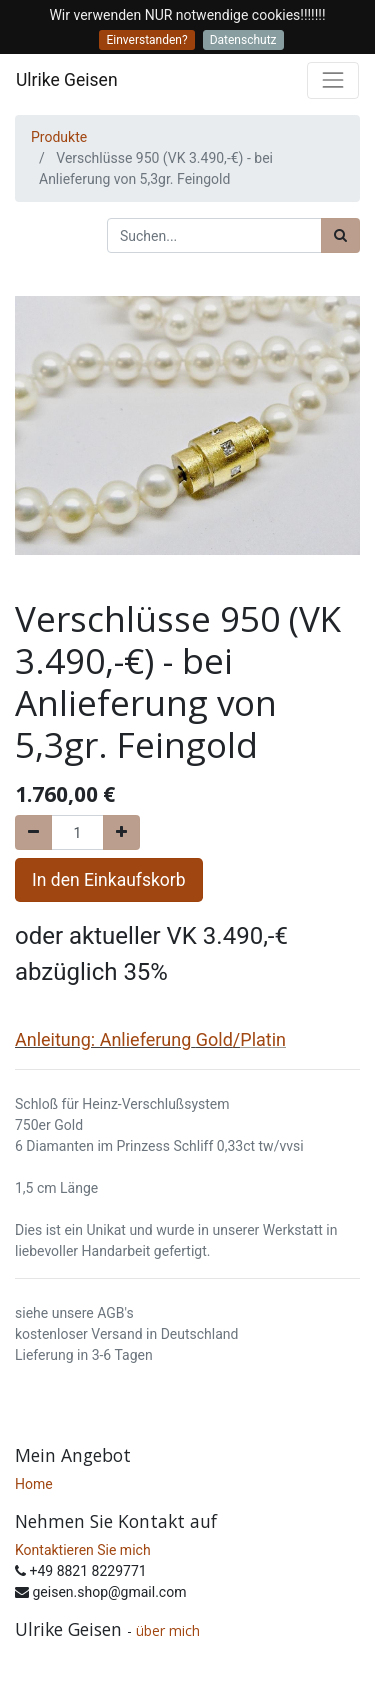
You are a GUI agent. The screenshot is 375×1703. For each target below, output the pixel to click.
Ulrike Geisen (67, 80)
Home (34, 1484)
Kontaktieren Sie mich (83, 1550)
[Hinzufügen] (121, 832)
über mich (170, 1630)
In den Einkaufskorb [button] (109, 880)
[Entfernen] (33, 832)
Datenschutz (243, 40)
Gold (214, 1039)
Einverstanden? (146, 40)
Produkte (59, 137)
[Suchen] (340, 235)
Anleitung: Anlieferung (103, 1039)
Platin (263, 1039)
